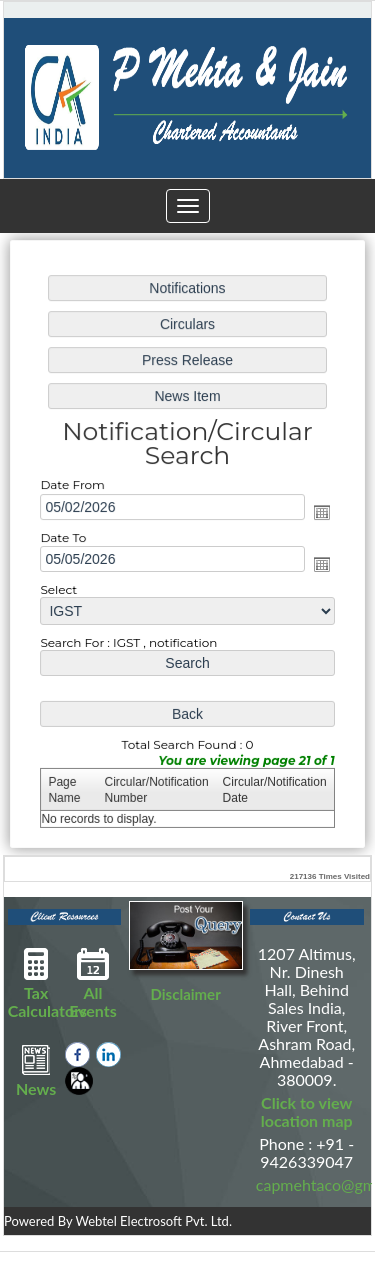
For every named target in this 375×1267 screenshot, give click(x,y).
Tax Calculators (47, 982)
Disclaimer (186, 994)
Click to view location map (307, 1111)
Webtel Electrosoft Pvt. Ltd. (153, 1221)
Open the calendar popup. (320, 512)
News (36, 1070)
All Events (93, 982)
